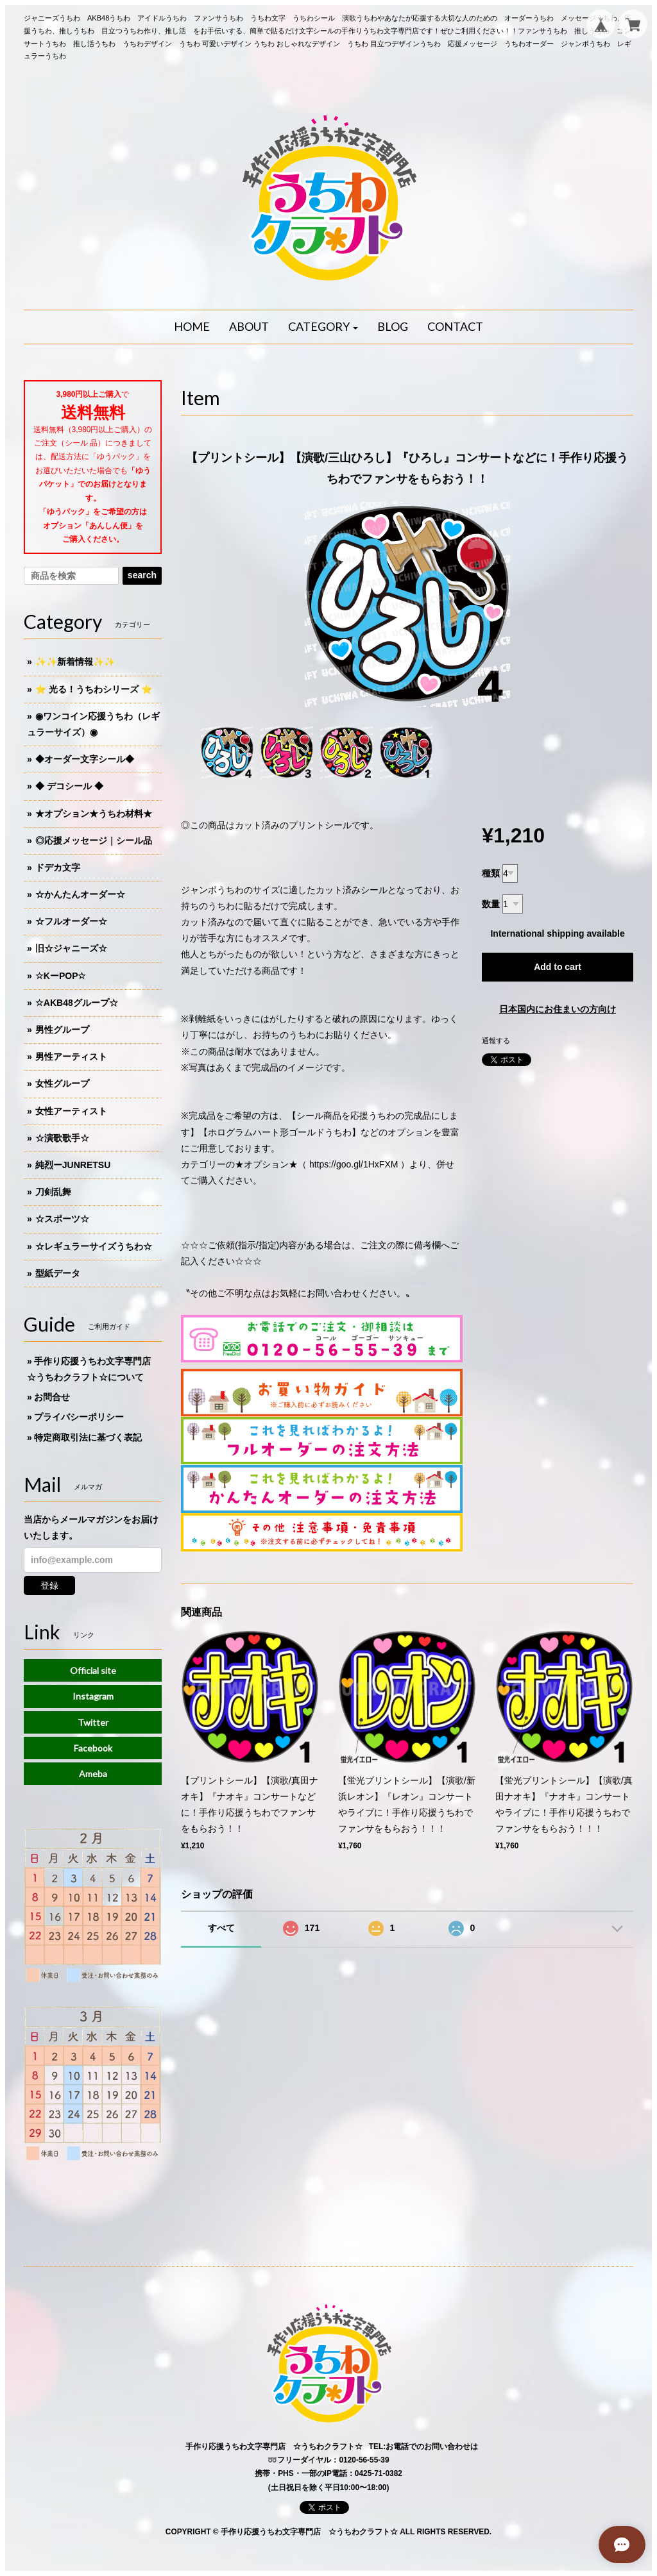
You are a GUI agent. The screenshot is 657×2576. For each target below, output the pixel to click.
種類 (491, 873)
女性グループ (62, 1083)
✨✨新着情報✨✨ (75, 662)
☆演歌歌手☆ (62, 1138)
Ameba (93, 1773)
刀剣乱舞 (53, 1192)
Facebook (93, 1748)
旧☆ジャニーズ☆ (71, 948)
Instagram (93, 1696)
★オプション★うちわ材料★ (93, 813)
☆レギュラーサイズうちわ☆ (93, 1246)
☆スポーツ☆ (62, 1219)
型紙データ (57, 1273)
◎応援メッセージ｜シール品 (93, 840)
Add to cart (557, 967)
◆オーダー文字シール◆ (84, 759)
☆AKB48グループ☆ (76, 1003)
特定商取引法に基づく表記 (88, 1437)
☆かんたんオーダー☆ (80, 894)
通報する (496, 1040)
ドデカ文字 (57, 867)
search (142, 575)
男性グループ (62, 1030)
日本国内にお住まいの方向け (557, 1009)
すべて (221, 1928)
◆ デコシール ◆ (69, 786)
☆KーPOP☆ (61, 976)
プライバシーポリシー (79, 1417)
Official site (93, 1670)
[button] (323, 327)
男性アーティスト (71, 1056)
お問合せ (52, 1397)
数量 (491, 904)
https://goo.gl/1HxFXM (353, 1164)
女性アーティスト (71, 1111)
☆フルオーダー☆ (71, 921)
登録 (49, 1585)
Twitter (93, 1722)
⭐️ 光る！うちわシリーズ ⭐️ (93, 689)
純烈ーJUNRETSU (72, 1165)
